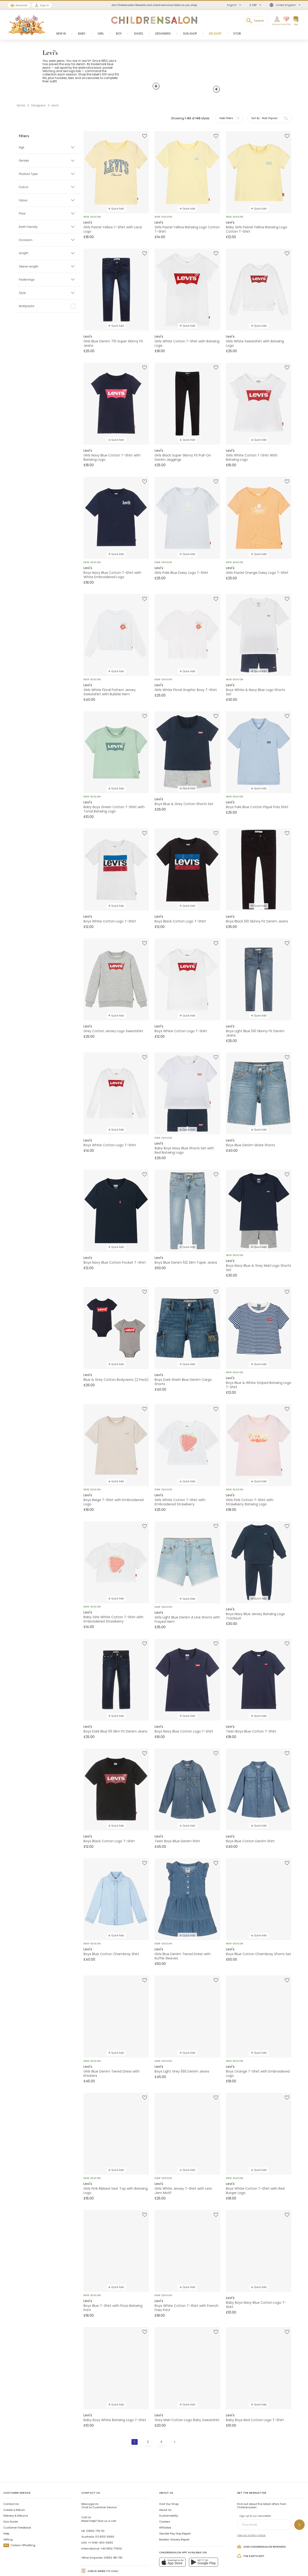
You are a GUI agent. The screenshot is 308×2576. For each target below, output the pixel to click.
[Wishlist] (284, 21)
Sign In (44, 5)
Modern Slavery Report (174, 2516)
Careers (164, 2498)
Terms (132, 2561)
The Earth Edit (251, 2532)
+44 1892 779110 (111, 2525)
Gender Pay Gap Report (175, 2510)
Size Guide (10, 2498)
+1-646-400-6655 (100, 2519)
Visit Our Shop (168, 2480)
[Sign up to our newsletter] (299, 2501)
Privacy (148, 2561)
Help (6, 2510)
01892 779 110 (95, 2507)
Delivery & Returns (15, 2492)
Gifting (8, 2516)
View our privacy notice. (251, 2512)
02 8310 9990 (104, 2513)
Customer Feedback (17, 2504)
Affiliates (165, 2504)
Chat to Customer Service (98, 2482)
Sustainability (168, 2492)
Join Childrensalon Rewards (261, 2523)
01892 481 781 (113, 2534)
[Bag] (295, 21)
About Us (165, 2486)
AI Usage (167, 2561)
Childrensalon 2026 (80, 2561)
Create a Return (14, 2486)
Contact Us (11, 2480)
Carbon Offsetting (19, 2522)
